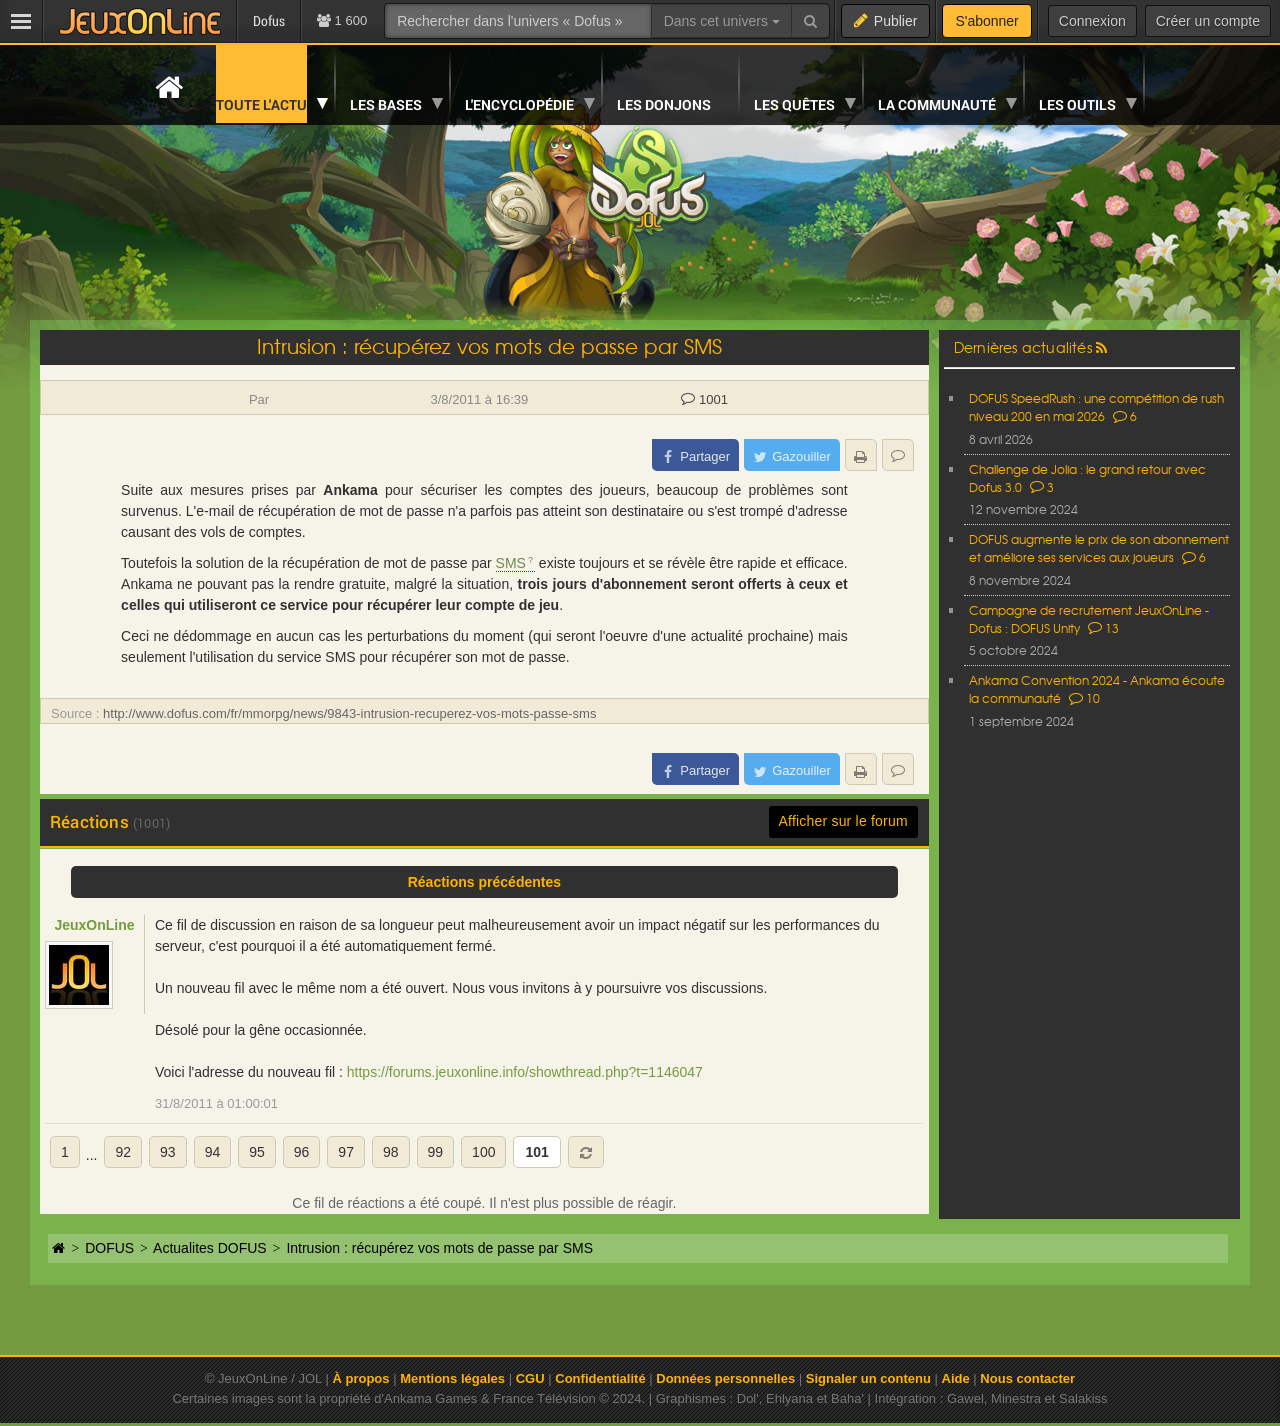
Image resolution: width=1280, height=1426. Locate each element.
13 (1103, 628)
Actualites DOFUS (210, 1248)
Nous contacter (1027, 1378)
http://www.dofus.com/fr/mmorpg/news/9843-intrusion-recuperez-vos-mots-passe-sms (349, 713)
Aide (956, 1378)
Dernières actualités (1023, 347)
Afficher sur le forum (843, 821)
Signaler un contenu (868, 1378)
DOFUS (109, 1248)
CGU (530, 1378)
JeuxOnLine (94, 925)
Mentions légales (452, 1378)
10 (1084, 698)
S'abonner (986, 21)
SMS (511, 563)
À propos (360, 1378)
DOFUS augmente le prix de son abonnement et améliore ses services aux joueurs (1099, 548)
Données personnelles (725, 1378)
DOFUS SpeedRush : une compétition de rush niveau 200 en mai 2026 (1096, 407)
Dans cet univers (722, 21)
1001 (704, 399)
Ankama (350, 490)
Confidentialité (600, 1378)
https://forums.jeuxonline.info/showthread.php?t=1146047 (525, 1072)
